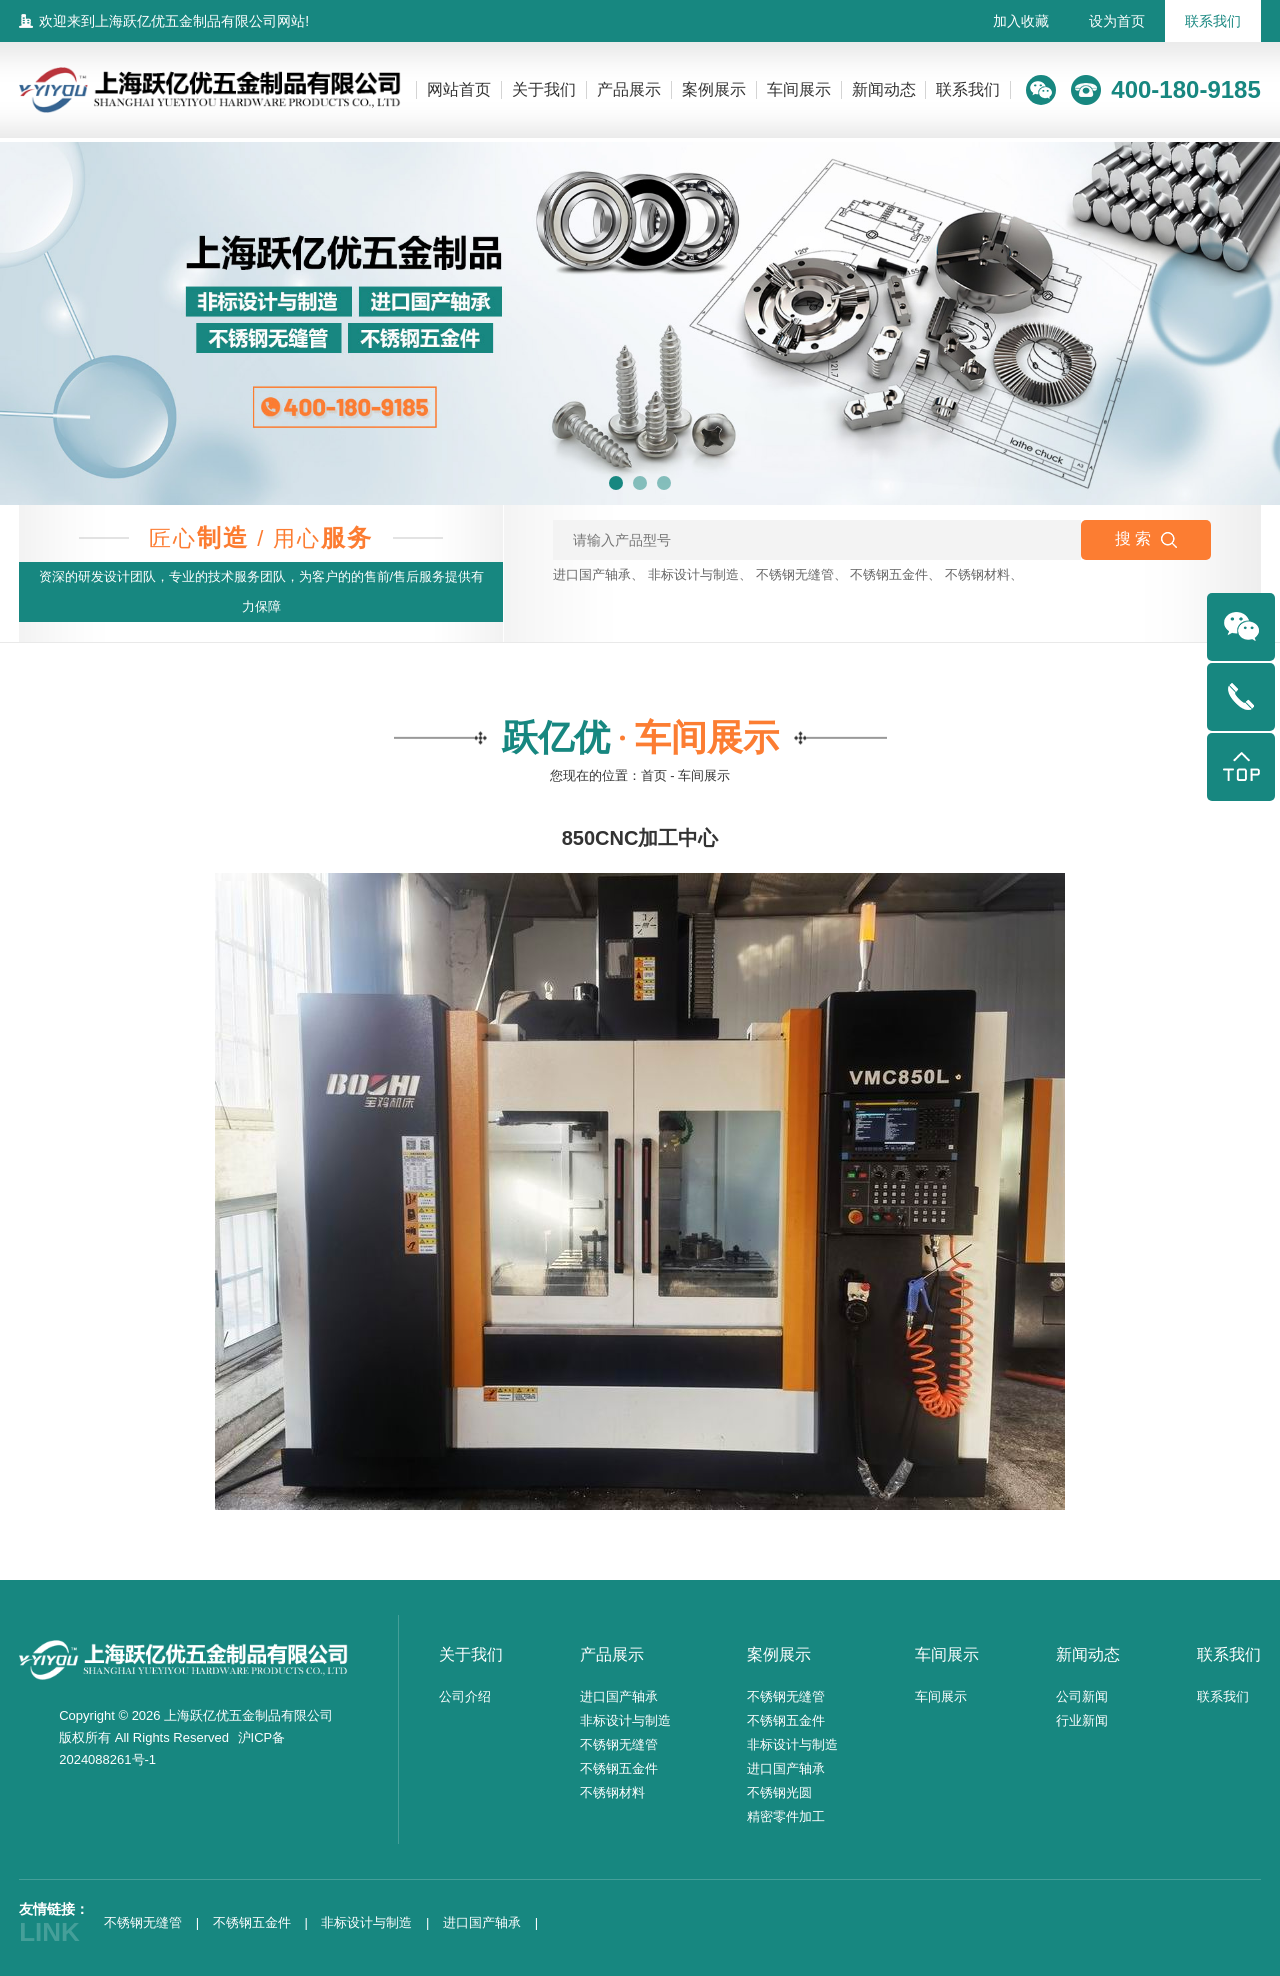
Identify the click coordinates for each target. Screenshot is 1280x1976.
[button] (616, 483)
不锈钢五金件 (889, 574)
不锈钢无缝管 (795, 574)
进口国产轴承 (592, 574)
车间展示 (799, 89)
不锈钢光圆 (779, 1792)
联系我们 (1213, 21)
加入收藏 (1021, 21)
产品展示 (629, 89)
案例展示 (714, 89)
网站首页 (459, 89)
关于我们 (544, 89)
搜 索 (1146, 539)
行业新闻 (1082, 1720)
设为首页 (1117, 21)
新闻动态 (884, 89)
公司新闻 (1082, 1696)
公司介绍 (465, 1696)
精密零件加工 (786, 1816)
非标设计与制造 (693, 574)
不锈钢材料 (977, 574)
